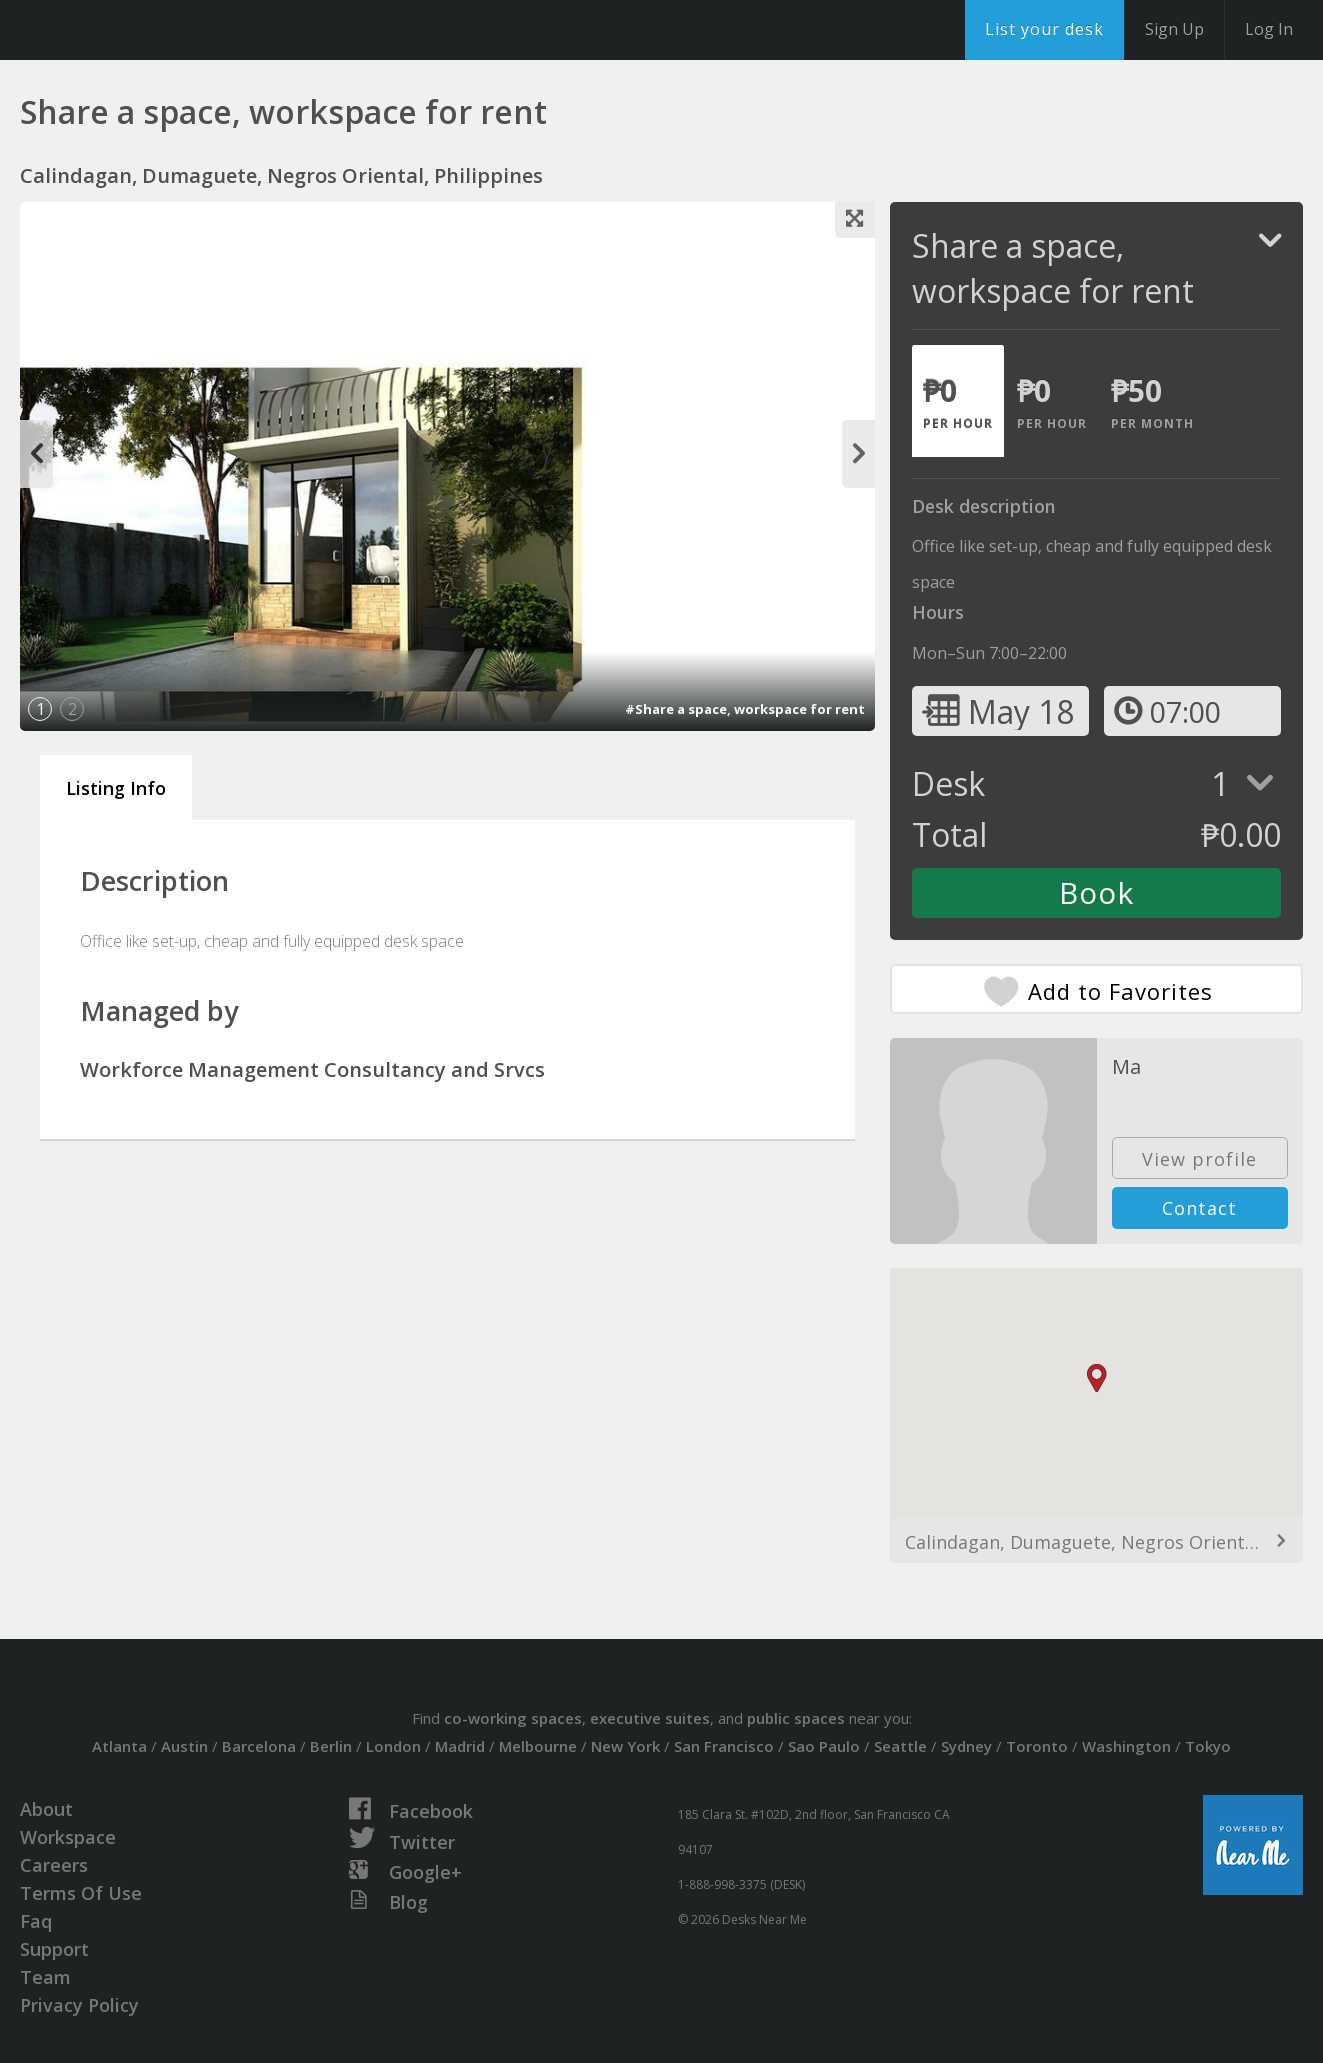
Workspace (68, 1837)
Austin (184, 1746)
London (393, 1746)
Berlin (331, 1746)
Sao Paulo (824, 1746)
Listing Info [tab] (116, 788)
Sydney (966, 1746)
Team (45, 1977)
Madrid (460, 1746)
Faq (36, 1921)
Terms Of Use (81, 1893)
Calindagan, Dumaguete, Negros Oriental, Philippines (1096, 1542)
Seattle (900, 1746)
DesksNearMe (139, 30)
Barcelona (259, 1746)
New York (625, 1746)
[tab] (958, 401)
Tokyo (1208, 1746)
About (46, 1809)
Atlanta (119, 1746)
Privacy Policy (79, 2005)
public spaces (796, 1718)
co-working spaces (513, 1718)
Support (54, 1949)
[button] (1097, 1378)
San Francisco (724, 1746)
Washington (1126, 1746)
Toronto (1037, 1746)
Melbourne (538, 1746)
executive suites (650, 1718)
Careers (54, 1865)
